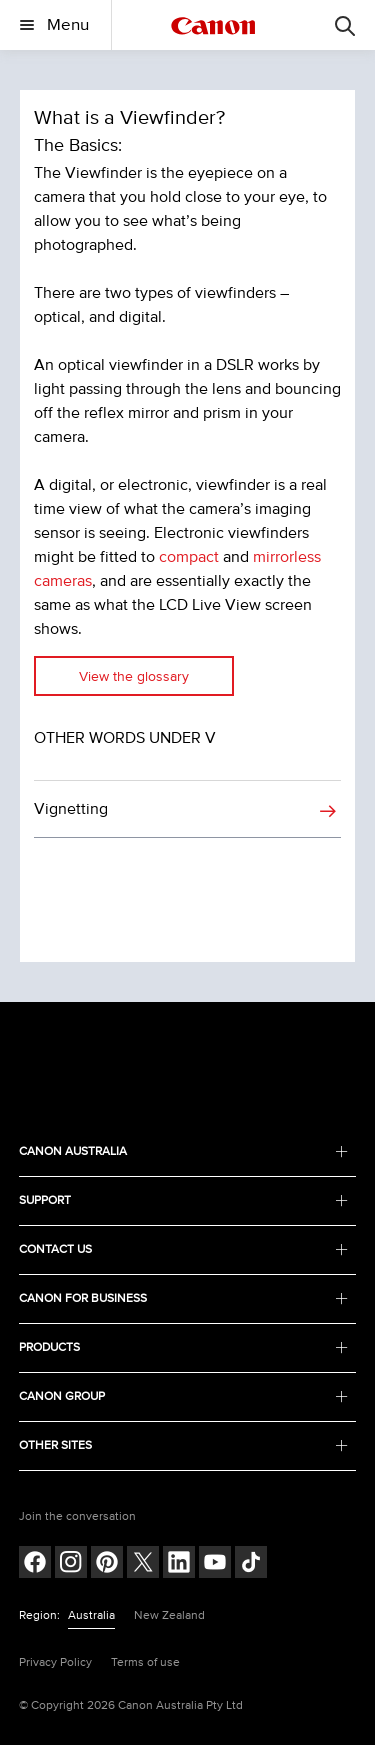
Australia (91, 1615)
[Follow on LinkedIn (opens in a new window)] (179, 1564)
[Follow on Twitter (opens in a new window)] (143, 1564)
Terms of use (145, 1662)
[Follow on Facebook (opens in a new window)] (35, 1564)
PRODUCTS (184, 1347)
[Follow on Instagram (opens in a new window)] (71, 1564)
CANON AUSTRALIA (184, 1151)
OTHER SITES (184, 1445)
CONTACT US (184, 1249)
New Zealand (169, 1615)
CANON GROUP (184, 1396)
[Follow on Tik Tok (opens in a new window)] (251, 1564)
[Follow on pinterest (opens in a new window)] (107, 1564)
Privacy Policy (55, 1662)
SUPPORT (184, 1200)
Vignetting (71, 809)
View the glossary (134, 676)
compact (189, 557)
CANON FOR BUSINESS (184, 1298)
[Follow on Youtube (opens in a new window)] (215, 1564)
